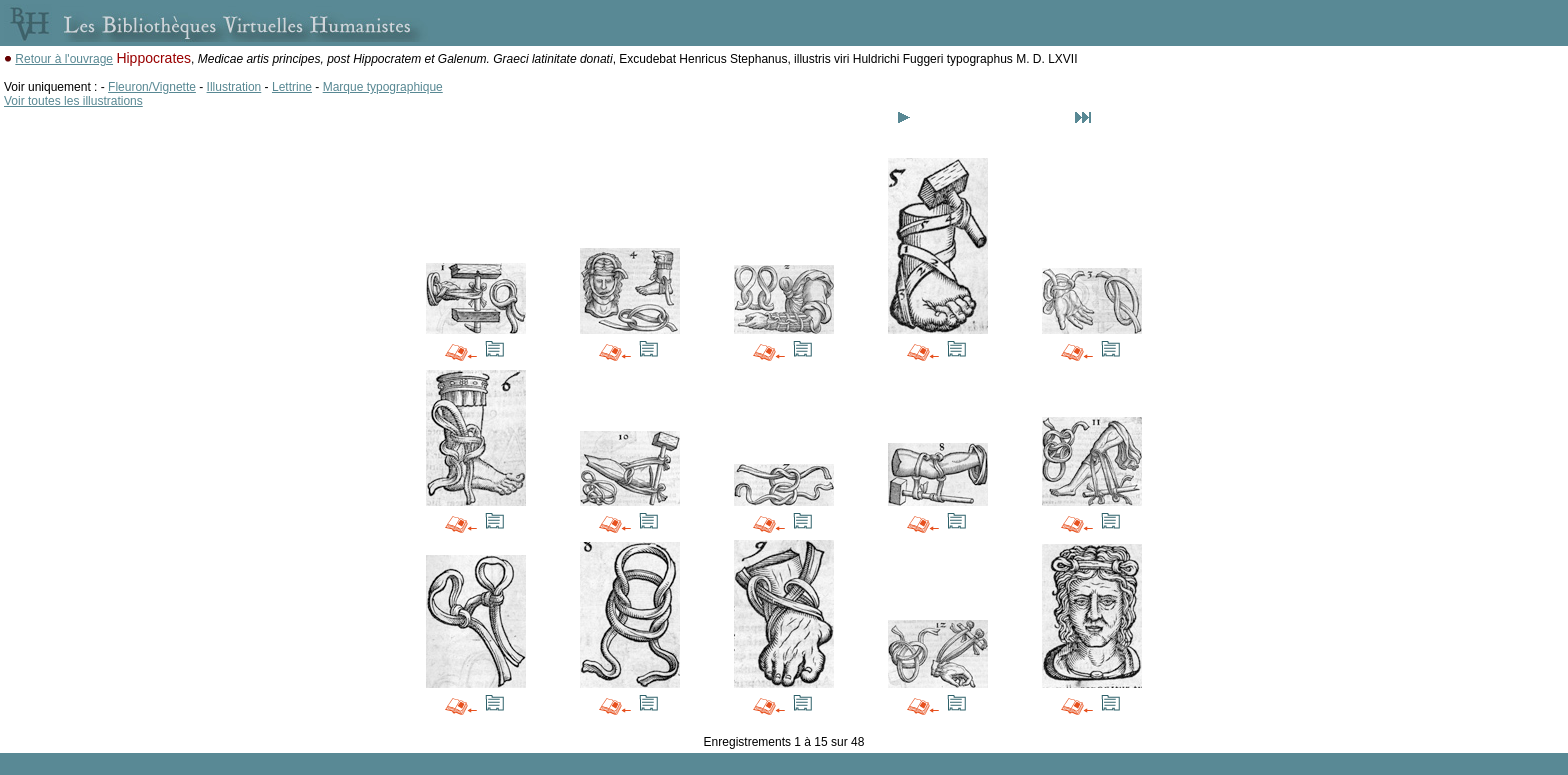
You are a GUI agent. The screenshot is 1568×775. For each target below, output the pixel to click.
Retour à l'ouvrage (64, 59)
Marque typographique (383, 87)
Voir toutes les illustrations (73, 101)
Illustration (234, 87)
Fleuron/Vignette (152, 87)
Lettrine (292, 87)
